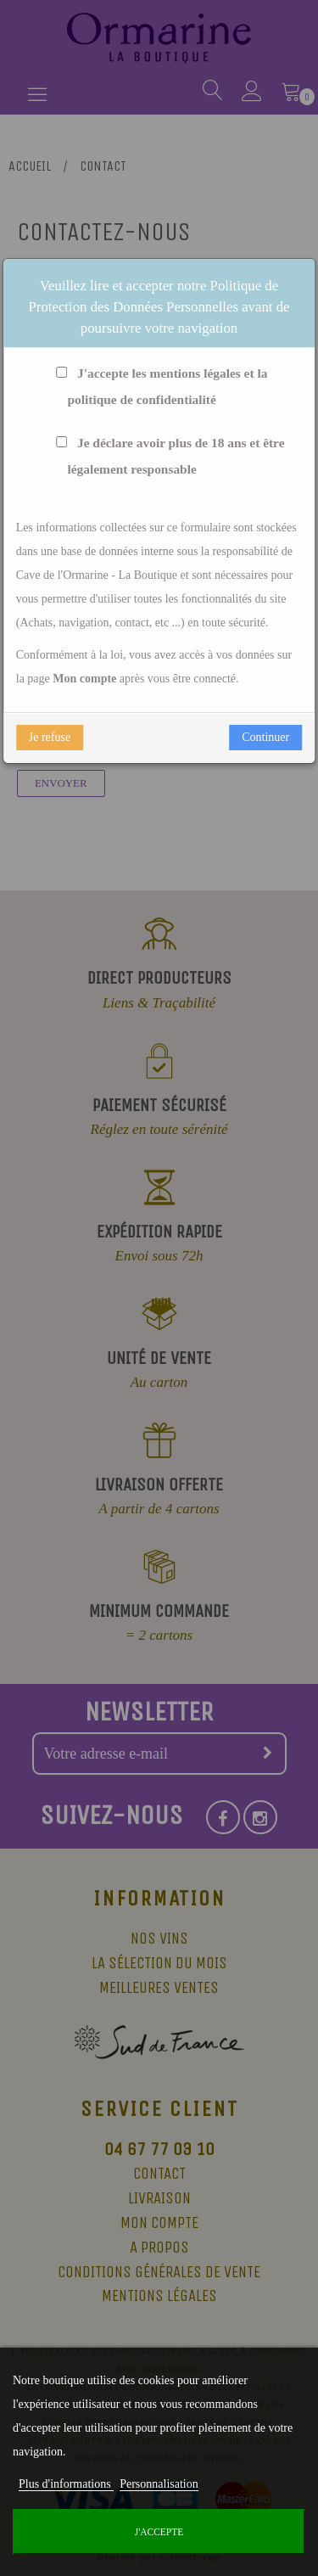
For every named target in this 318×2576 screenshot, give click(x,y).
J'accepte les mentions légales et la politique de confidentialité (159, 387)
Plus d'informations (66, 2484)
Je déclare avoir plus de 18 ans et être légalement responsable (167, 456)
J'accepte (159, 2532)
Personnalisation (159, 2484)
